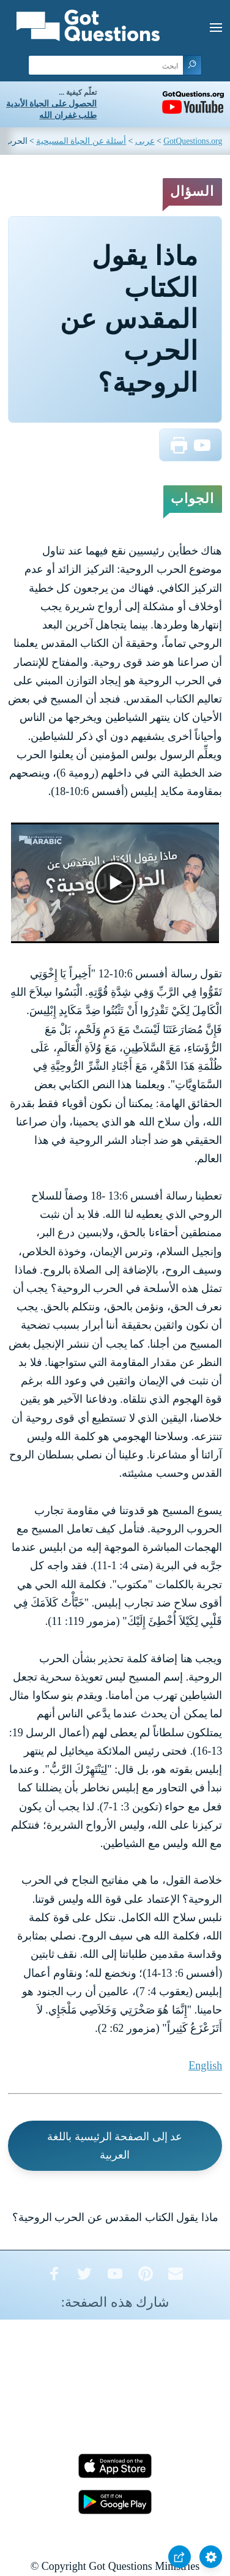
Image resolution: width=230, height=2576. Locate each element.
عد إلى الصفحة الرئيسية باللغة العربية (114, 2145)
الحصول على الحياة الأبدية (51, 103)
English (205, 2065)
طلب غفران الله (68, 115)
